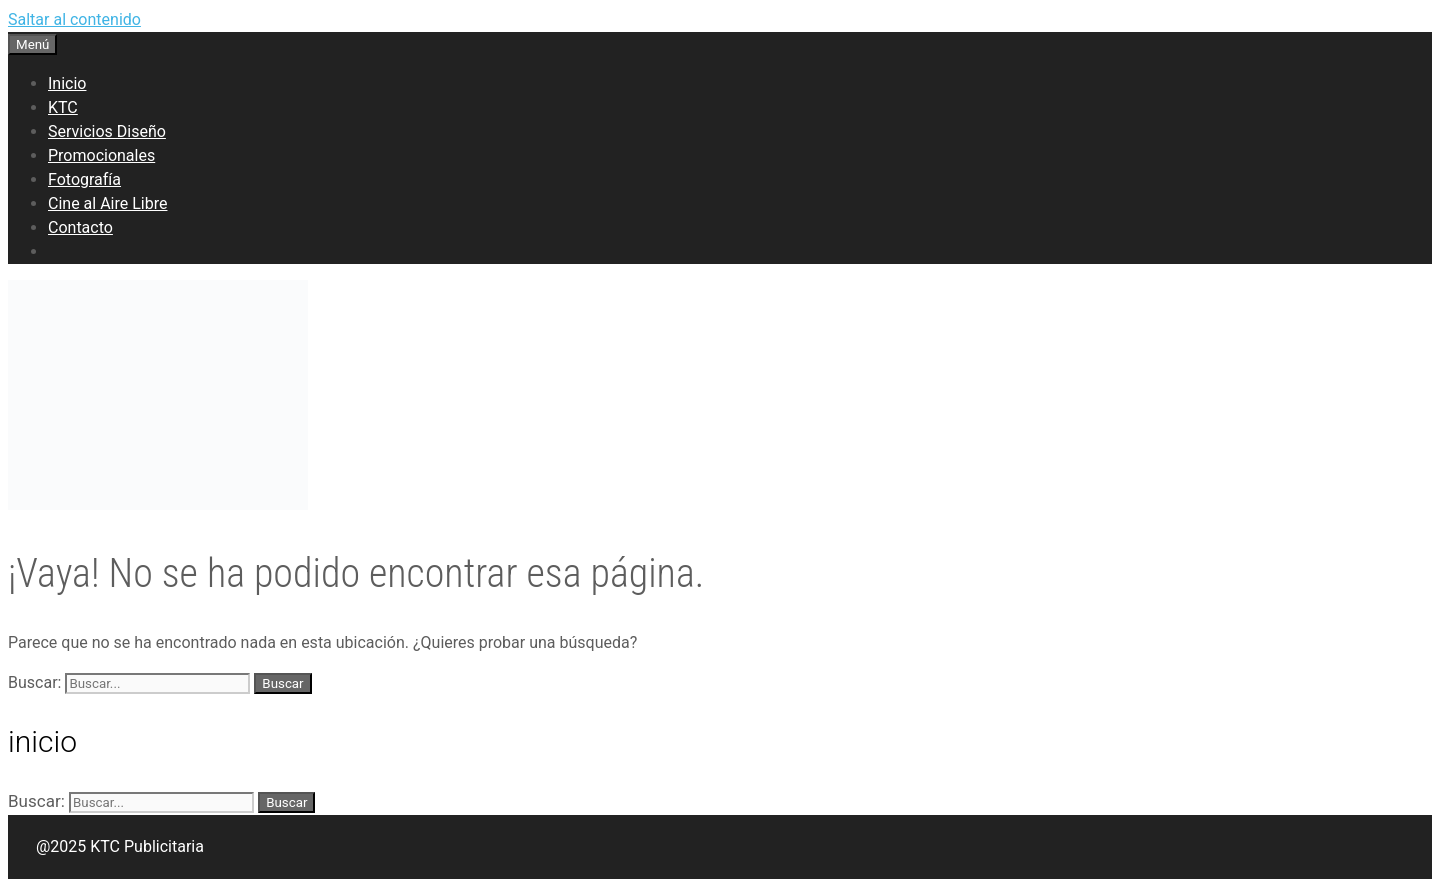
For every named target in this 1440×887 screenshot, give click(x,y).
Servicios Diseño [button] (107, 131)
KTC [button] (63, 107)
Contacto (80, 227)
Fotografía (84, 179)
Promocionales (101, 155)
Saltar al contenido (74, 19)
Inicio (67, 83)
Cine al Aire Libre (107, 203)
